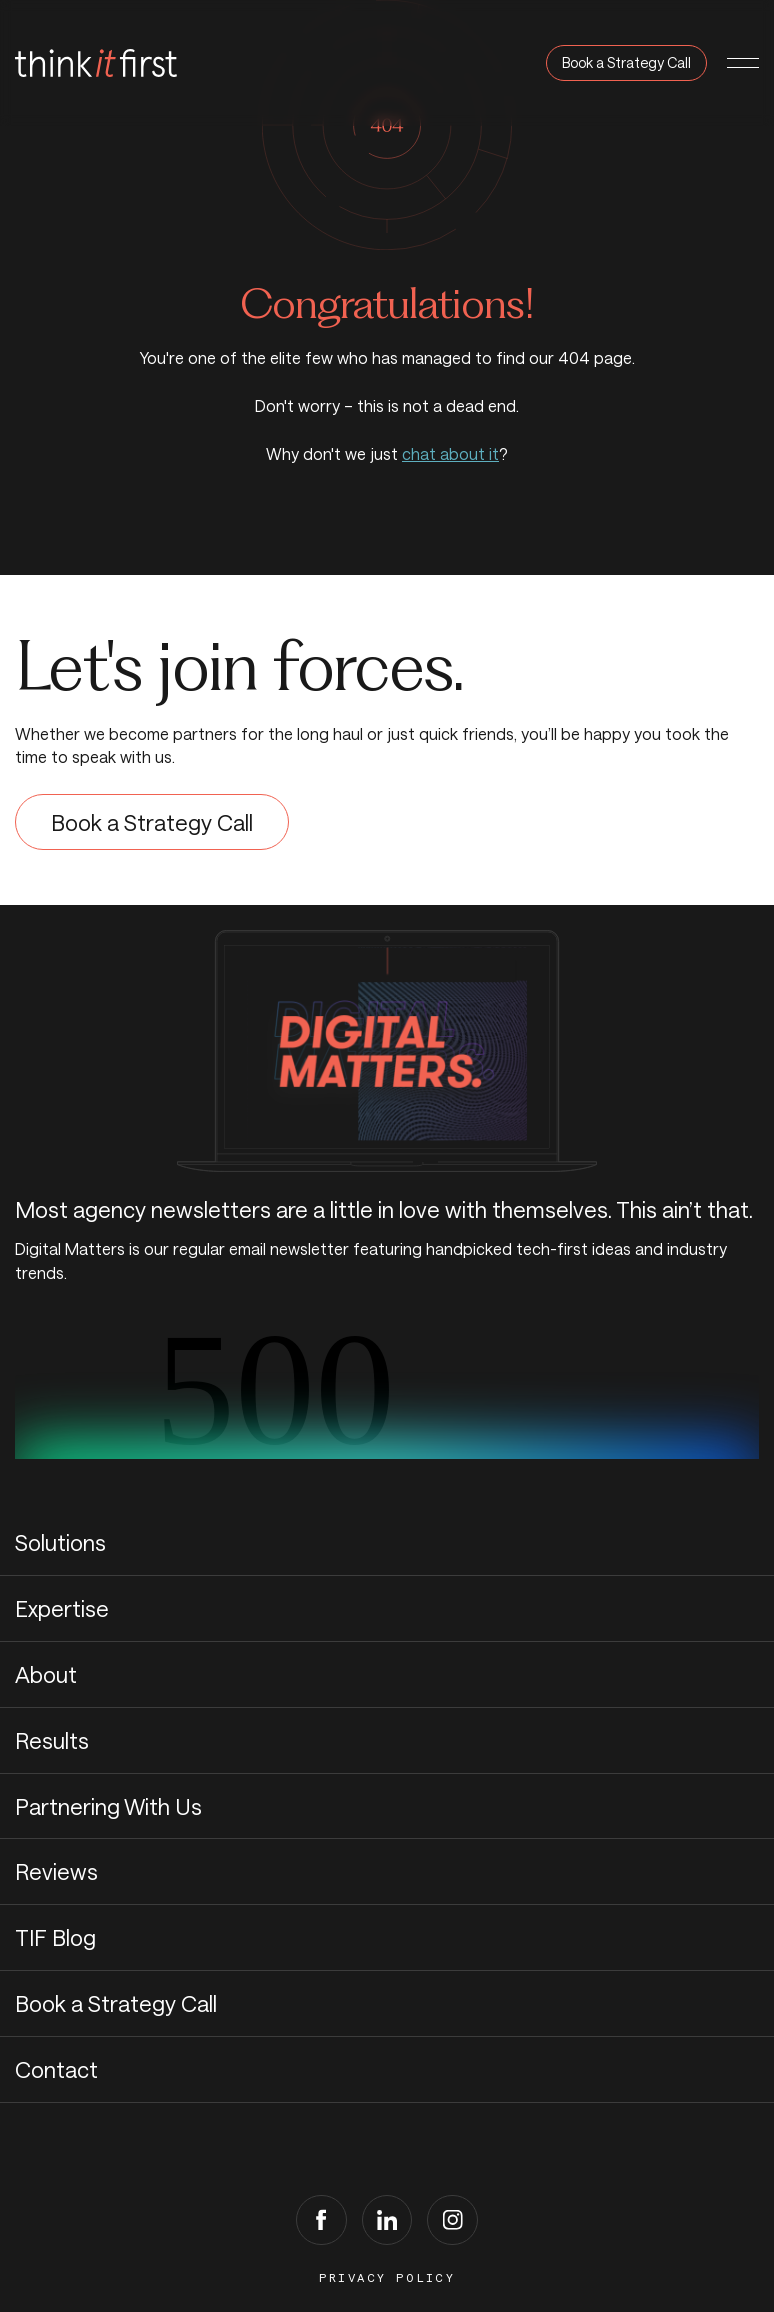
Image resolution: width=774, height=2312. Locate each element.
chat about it (450, 453)
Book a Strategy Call (626, 62)
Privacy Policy (387, 2278)
